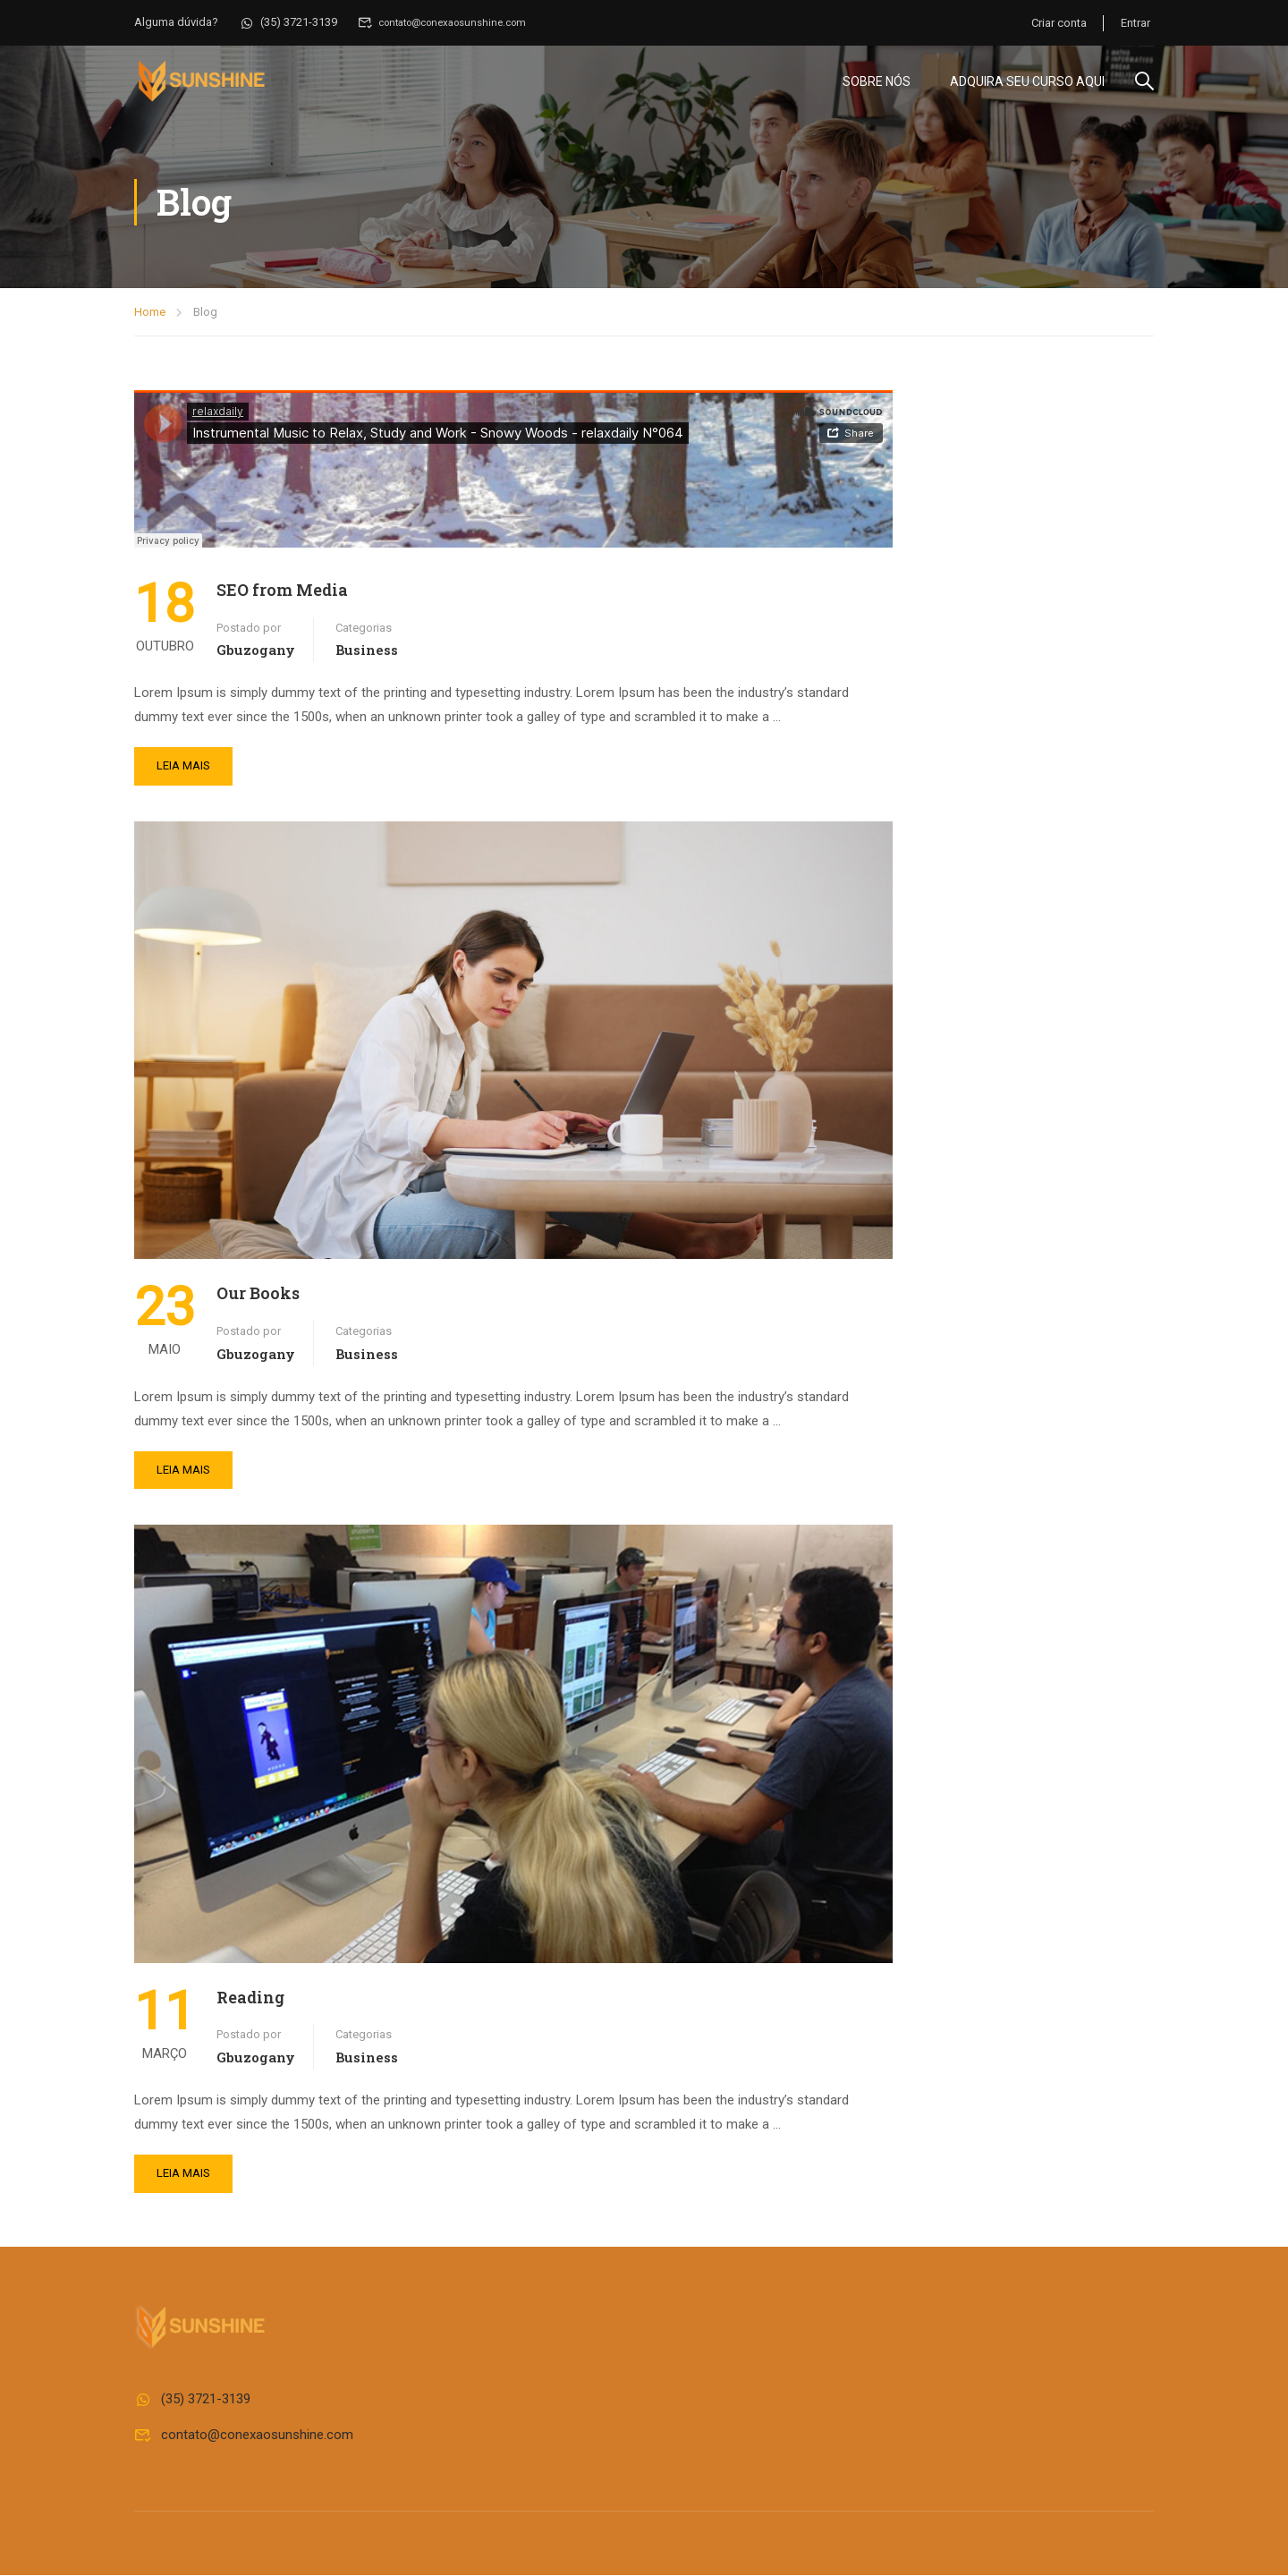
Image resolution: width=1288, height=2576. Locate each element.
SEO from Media (282, 590)
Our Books (258, 1294)
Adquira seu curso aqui (1027, 81)
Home (149, 312)
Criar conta (1056, 22)
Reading (250, 1998)
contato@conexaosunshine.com (452, 22)
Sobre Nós (877, 81)
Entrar (1135, 22)
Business (366, 651)
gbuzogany (255, 651)
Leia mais (183, 767)
